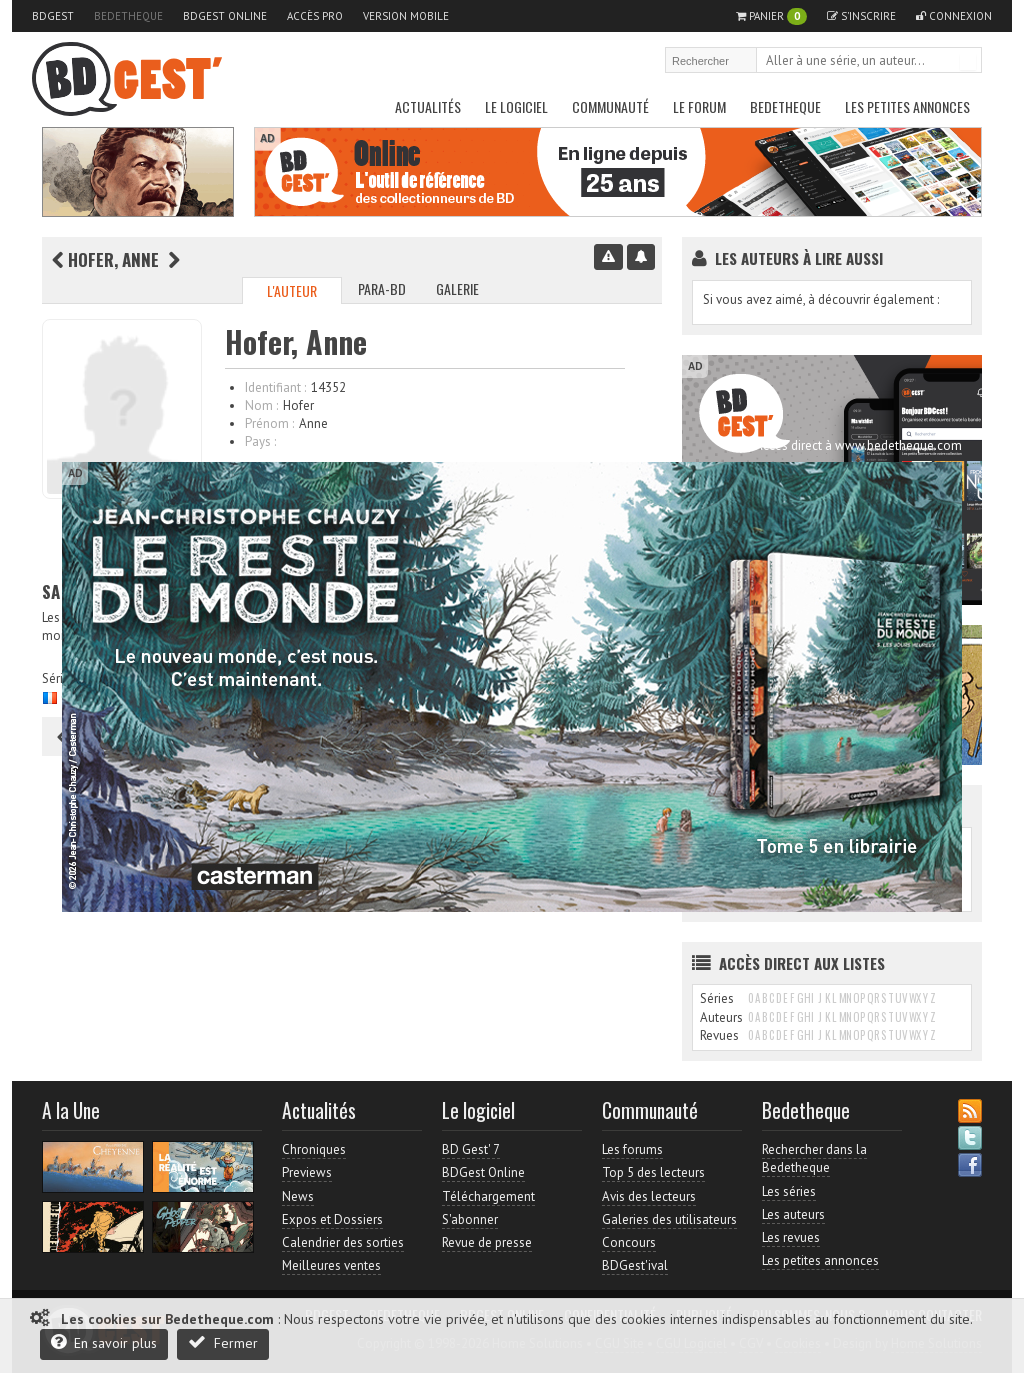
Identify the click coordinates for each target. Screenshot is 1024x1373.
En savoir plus (104, 1342)
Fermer (223, 1342)
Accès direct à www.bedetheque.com (858, 445)
